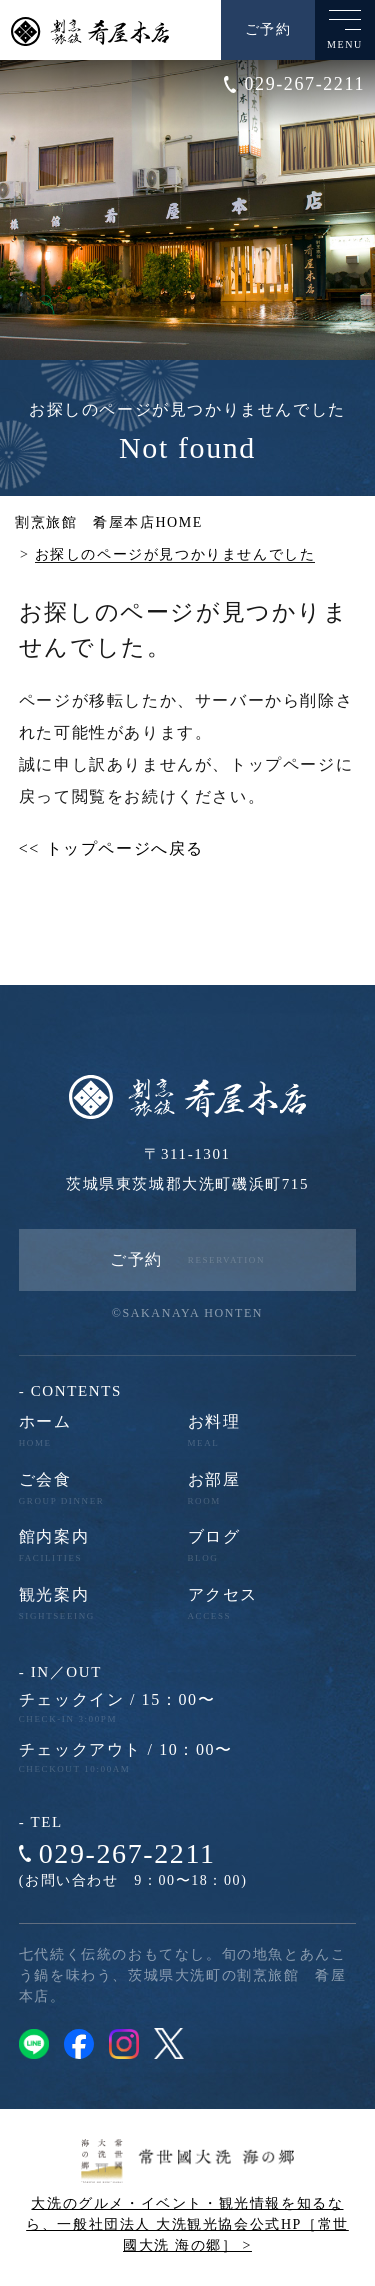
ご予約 (268, 29)
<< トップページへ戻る (111, 848)
